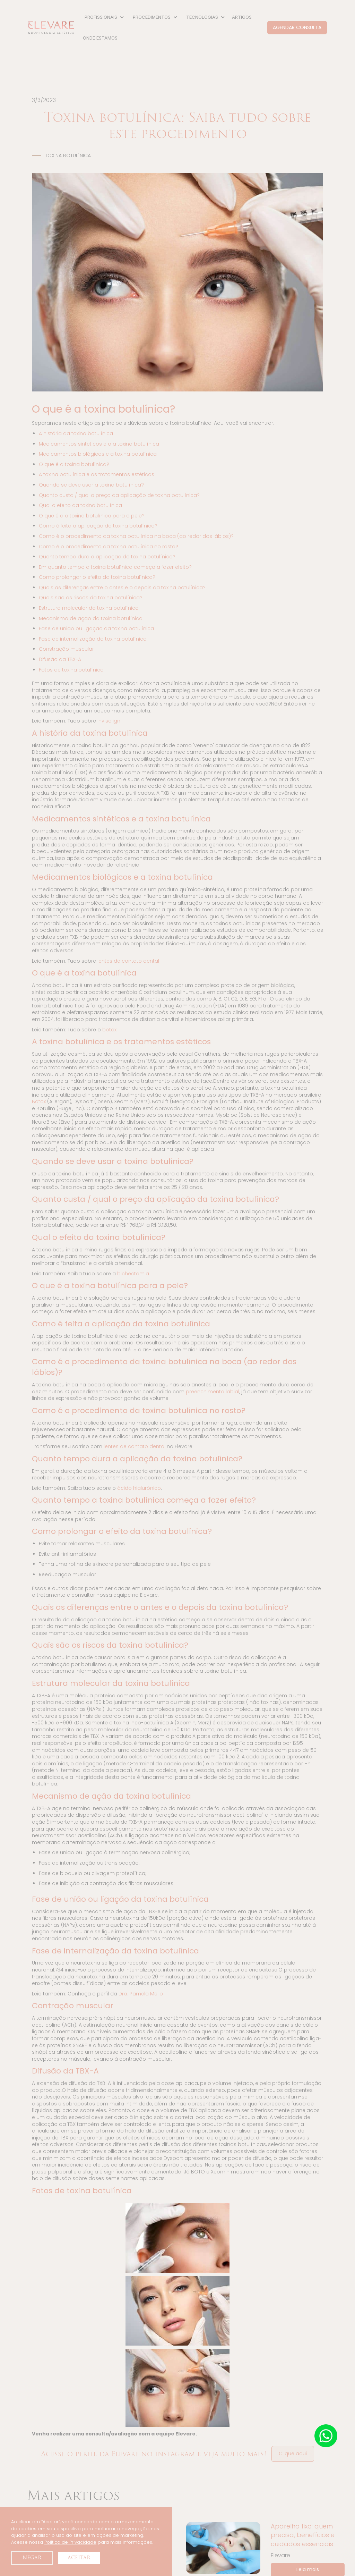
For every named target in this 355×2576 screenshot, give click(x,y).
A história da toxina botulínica (76, 433)
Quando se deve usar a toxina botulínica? (91, 484)
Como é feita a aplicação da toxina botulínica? (98, 525)
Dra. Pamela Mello (141, 1993)
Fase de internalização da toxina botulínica (93, 638)
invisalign (108, 720)
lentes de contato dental (128, 960)
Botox (39, 1101)
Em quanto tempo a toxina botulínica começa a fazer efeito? (115, 567)
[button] (103, 17)
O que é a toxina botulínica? (74, 464)
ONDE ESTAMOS (100, 38)
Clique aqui (293, 2453)
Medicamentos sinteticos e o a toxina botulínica (99, 443)
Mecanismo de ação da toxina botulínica (90, 618)
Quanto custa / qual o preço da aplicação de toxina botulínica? (119, 495)
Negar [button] (32, 2557)
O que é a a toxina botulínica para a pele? (92, 515)
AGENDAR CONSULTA (297, 27)
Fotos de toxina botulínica (71, 669)
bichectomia (133, 1273)
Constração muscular (66, 648)
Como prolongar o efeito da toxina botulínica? (97, 577)
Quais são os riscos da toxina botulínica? (90, 597)
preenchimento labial (212, 1391)
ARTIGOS (242, 17)
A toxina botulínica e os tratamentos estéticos (96, 474)
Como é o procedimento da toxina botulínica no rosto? (108, 546)
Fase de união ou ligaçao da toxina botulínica (96, 628)
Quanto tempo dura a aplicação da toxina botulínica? (107, 556)
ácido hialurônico (139, 1488)
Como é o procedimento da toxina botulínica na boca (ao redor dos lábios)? (136, 536)
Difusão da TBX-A (60, 659)
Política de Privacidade (70, 2542)
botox (109, 1029)
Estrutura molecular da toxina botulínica (89, 608)
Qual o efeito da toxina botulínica (80, 505)
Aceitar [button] (79, 2557)
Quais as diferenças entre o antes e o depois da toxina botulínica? (122, 587)
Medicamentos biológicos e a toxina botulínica (98, 453)
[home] (51, 27)
